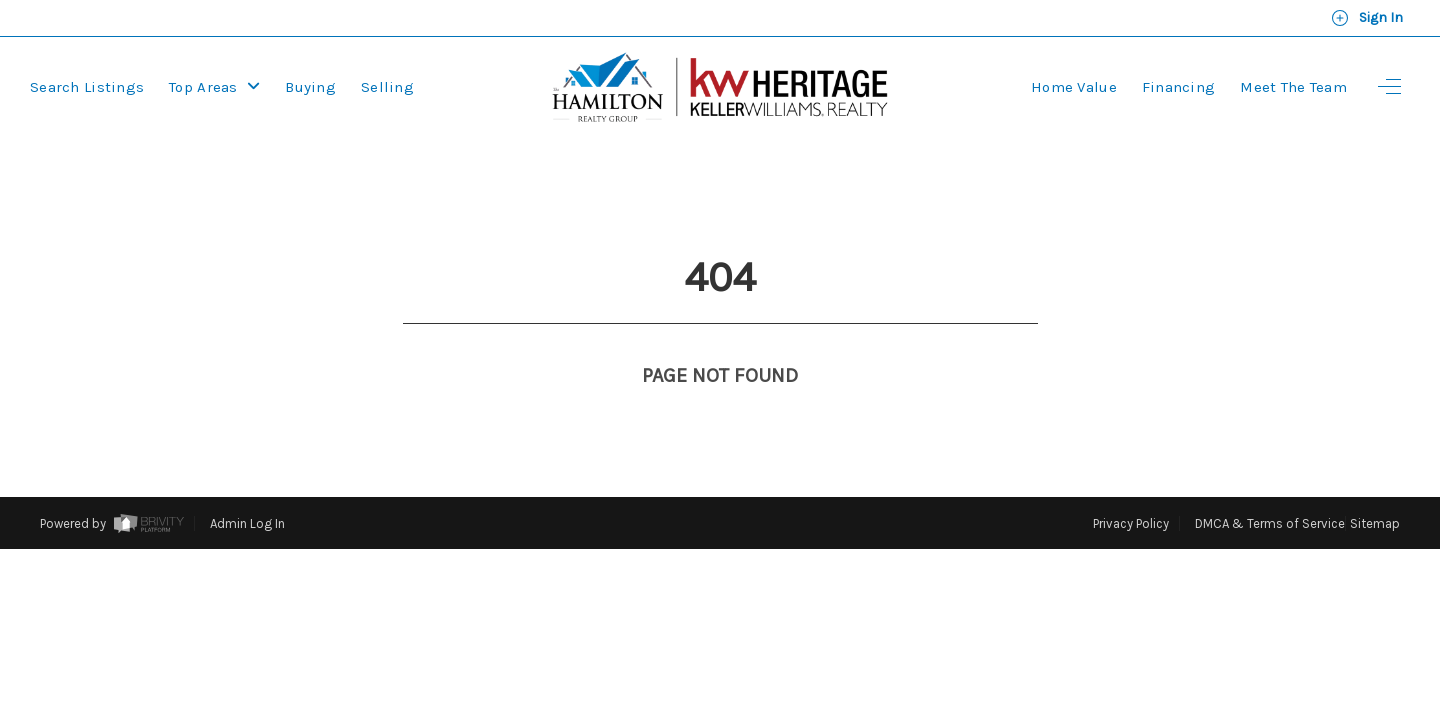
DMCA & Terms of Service (1270, 486)
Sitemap (1375, 486)
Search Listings (87, 87)
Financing (1179, 87)
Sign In (1367, 18)
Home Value (1074, 87)
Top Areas (214, 87)
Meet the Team (1293, 87)
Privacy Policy (1131, 486)
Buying (310, 87)
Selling (387, 87)
